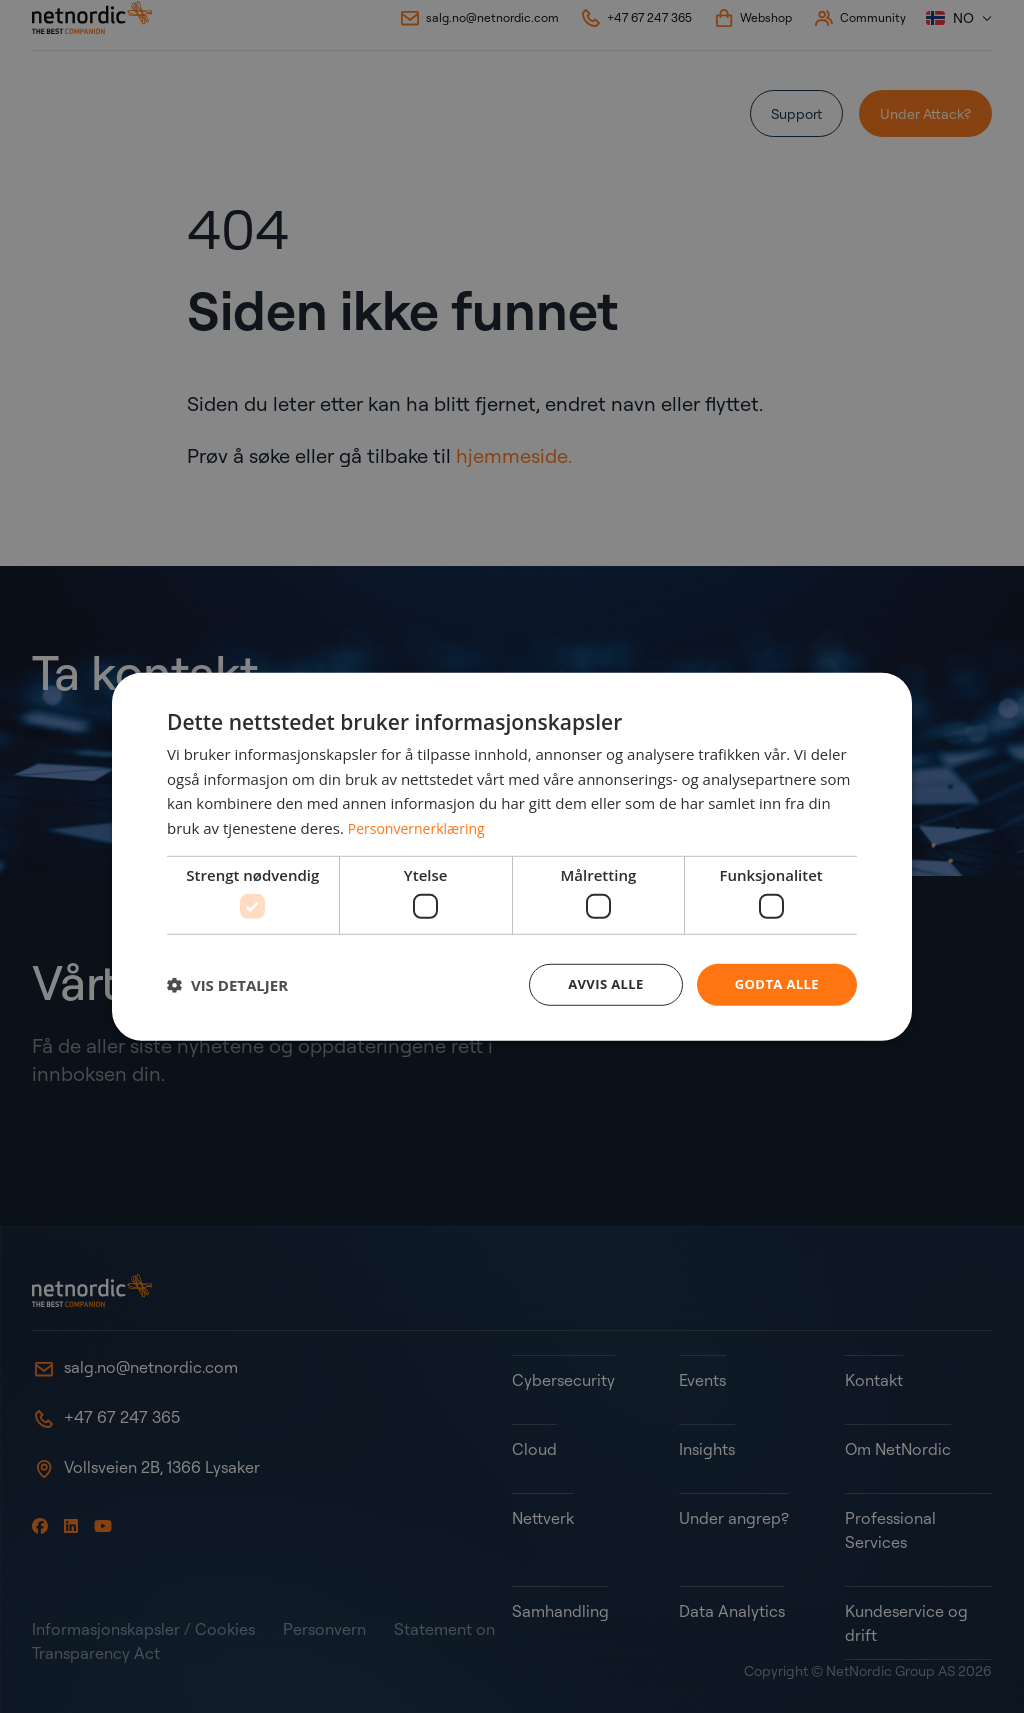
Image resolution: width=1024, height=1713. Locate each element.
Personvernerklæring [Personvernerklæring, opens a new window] (421, 826)
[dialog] (512, 857)
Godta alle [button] (774, 984)
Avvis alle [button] (596, 984)
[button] (227, 985)
